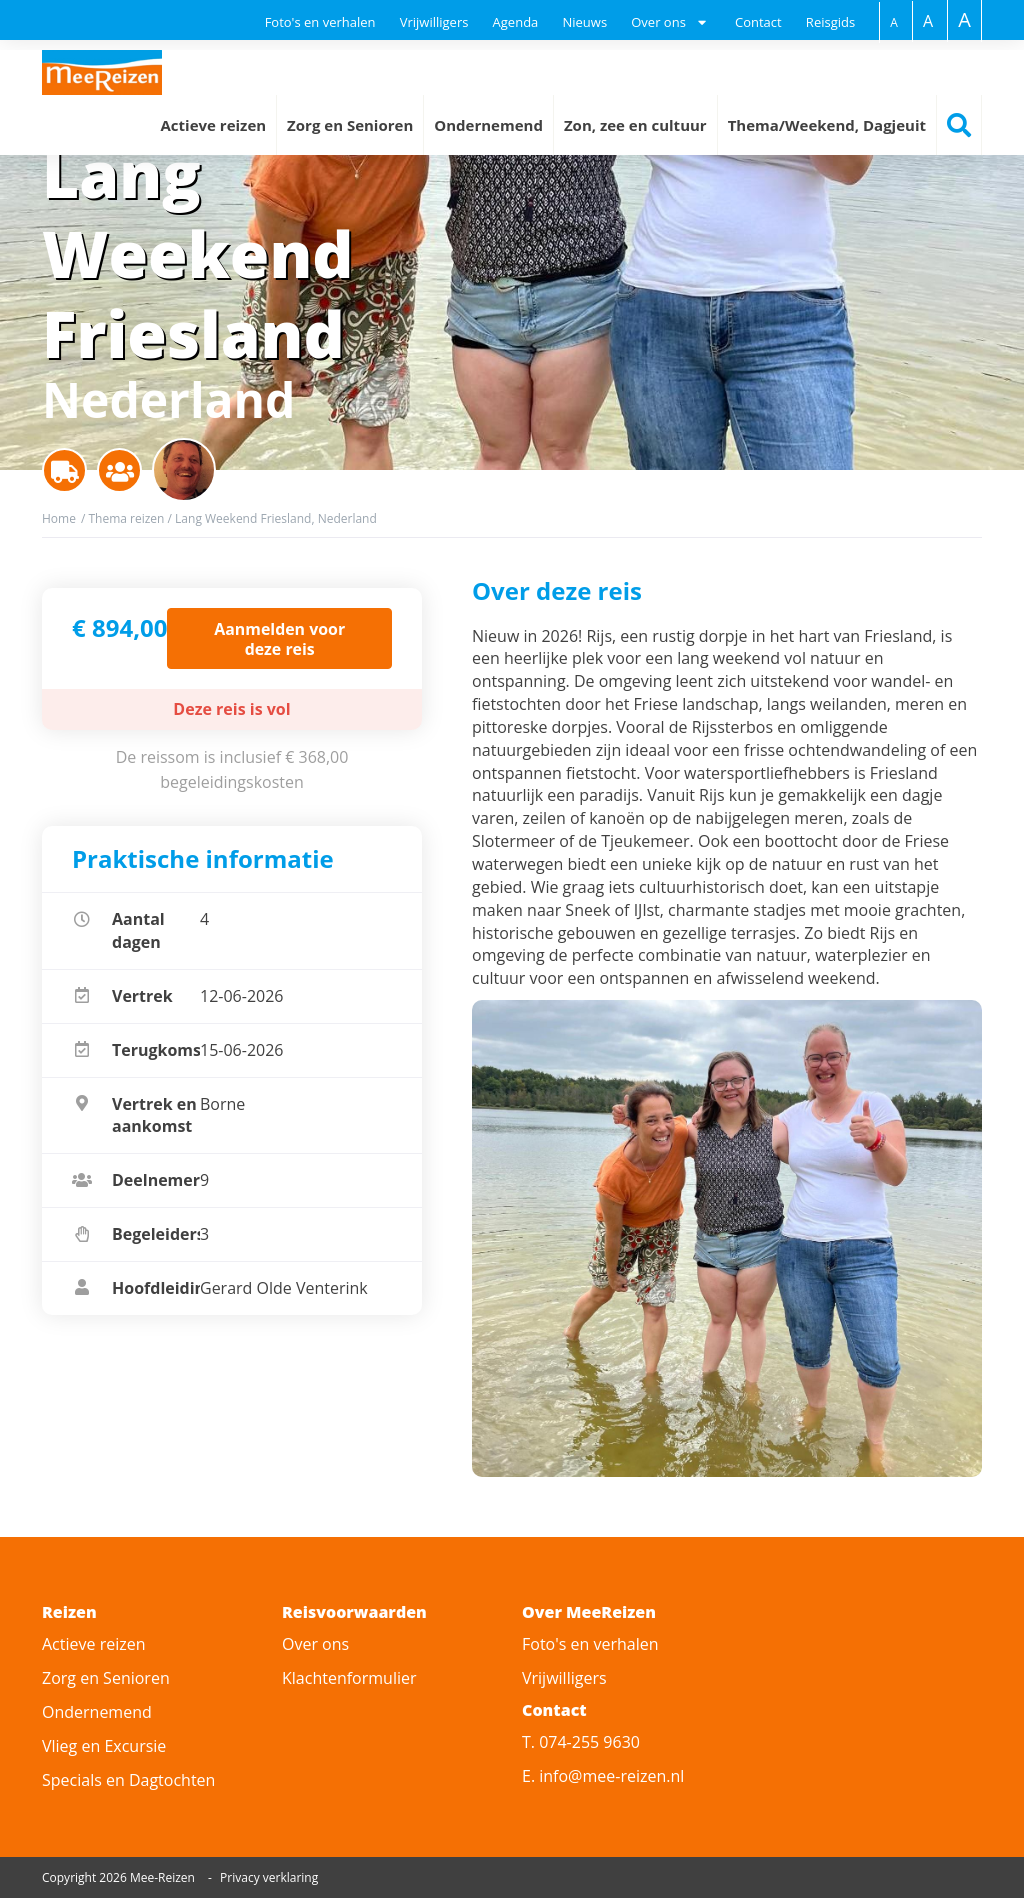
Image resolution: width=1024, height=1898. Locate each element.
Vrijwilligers (434, 22)
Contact (758, 22)
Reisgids (830, 22)
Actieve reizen (214, 125)
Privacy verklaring (269, 1877)
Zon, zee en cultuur (635, 125)
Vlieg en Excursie (104, 1746)
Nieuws (584, 22)
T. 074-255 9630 (581, 1742)
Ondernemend (488, 125)
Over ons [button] (658, 22)
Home (59, 518)
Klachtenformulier (349, 1678)
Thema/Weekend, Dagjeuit (827, 125)
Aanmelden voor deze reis (280, 638)
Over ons (315, 1644)
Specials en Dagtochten (128, 1780)
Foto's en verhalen (320, 22)
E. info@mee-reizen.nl (603, 1776)
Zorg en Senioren (350, 125)
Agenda (516, 22)
